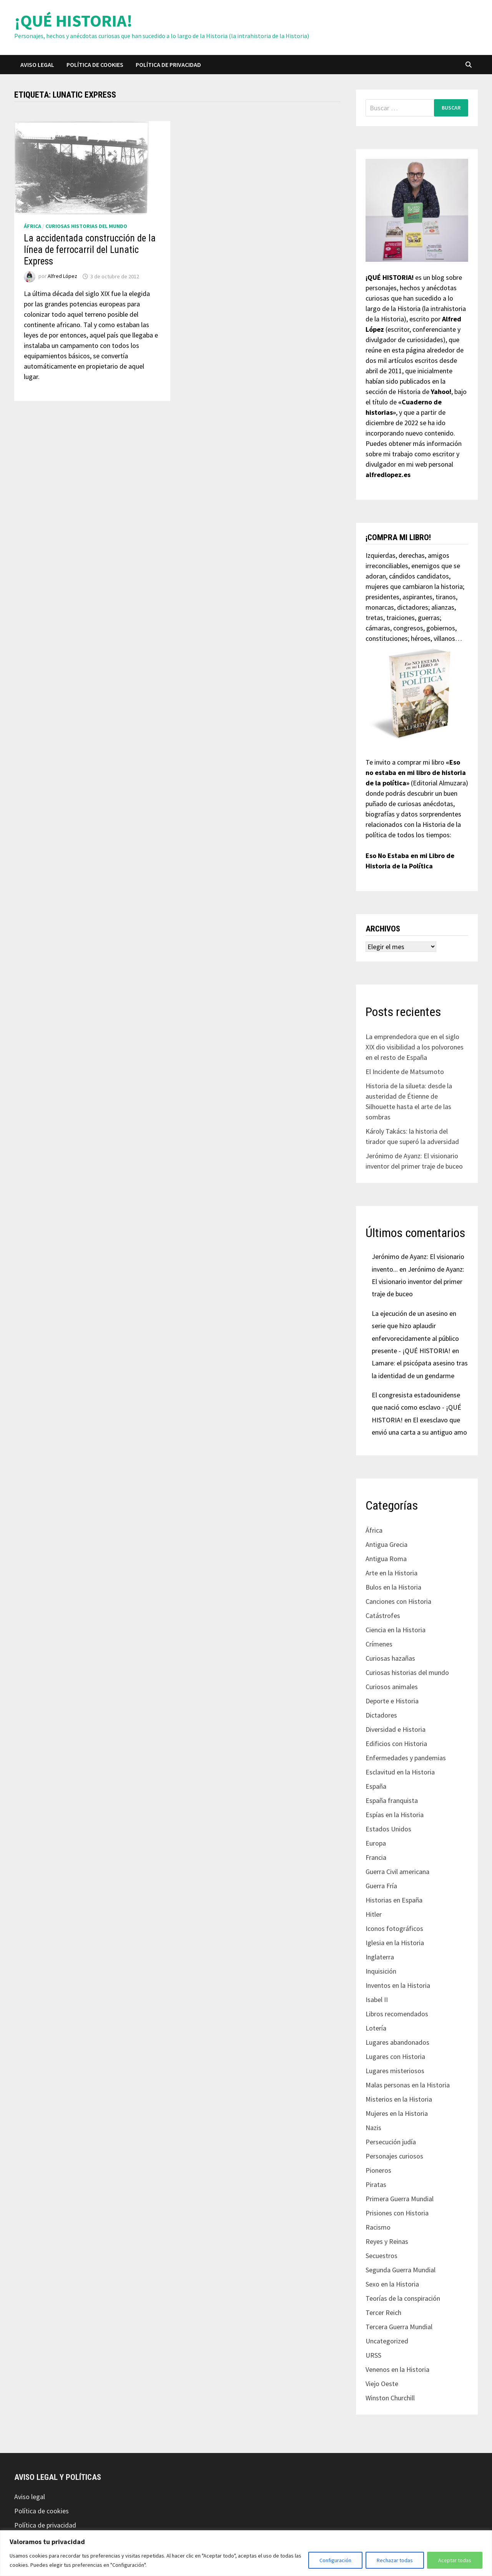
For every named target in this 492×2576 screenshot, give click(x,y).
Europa (376, 1843)
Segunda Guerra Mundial (400, 2269)
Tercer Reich (383, 2312)
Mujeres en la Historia (397, 2113)
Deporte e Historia (392, 1700)
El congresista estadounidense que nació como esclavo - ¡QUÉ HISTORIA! (416, 1407)
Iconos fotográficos (394, 1928)
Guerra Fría (381, 1885)
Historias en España (394, 1900)
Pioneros (378, 2170)
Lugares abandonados (397, 2042)
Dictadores (381, 1715)
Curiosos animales (392, 1686)
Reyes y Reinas (387, 2241)
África (32, 226)
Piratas (376, 2184)
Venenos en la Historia (397, 2369)
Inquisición (381, 1971)
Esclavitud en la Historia (400, 1772)
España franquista (392, 1800)
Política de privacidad (168, 64)
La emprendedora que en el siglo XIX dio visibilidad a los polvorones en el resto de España (415, 1047)
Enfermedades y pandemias (406, 1757)
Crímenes (379, 1644)
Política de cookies (94, 64)
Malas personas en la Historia (408, 2084)
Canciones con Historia (398, 1601)
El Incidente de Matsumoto (405, 1071)
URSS (373, 2355)
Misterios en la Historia (399, 2099)
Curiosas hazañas (390, 1658)
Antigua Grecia (386, 1544)
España (376, 1786)
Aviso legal (37, 64)
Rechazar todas (395, 2560)
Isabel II (377, 1999)
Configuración (335, 2560)
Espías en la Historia (395, 1814)
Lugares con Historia (395, 2056)
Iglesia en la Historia (395, 1942)
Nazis (373, 2127)
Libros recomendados (397, 2013)
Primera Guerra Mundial (400, 2198)
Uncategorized (387, 2341)
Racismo (378, 2227)
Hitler (374, 1914)
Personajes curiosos (394, 2156)
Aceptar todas (454, 2560)
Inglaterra (380, 1956)
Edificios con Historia (396, 1743)
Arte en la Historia (391, 1572)
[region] (246, 2553)
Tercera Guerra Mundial (399, 2326)
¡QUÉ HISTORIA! (73, 20)
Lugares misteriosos (395, 2070)
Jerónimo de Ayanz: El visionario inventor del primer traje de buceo (418, 1282)
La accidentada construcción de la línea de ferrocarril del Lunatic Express (90, 250)
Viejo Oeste (382, 2383)
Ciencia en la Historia (396, 1629)
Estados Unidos (388, 1828)
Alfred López (62, 276)
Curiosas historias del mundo (86, 226)
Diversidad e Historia (396, 1729)
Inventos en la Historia (398, 1985)
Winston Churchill (390, 2397)
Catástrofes (383, 1615)
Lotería (376, 2028)
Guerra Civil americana (397, 1871)
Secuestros (381, 2255)
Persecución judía (391, 2141)
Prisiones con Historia (397, 2212)
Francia (376, 1857)
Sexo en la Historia (392, 2284)
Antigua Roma (386, 1558)
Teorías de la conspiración (403, 2298)
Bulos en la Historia (393, 1587)
